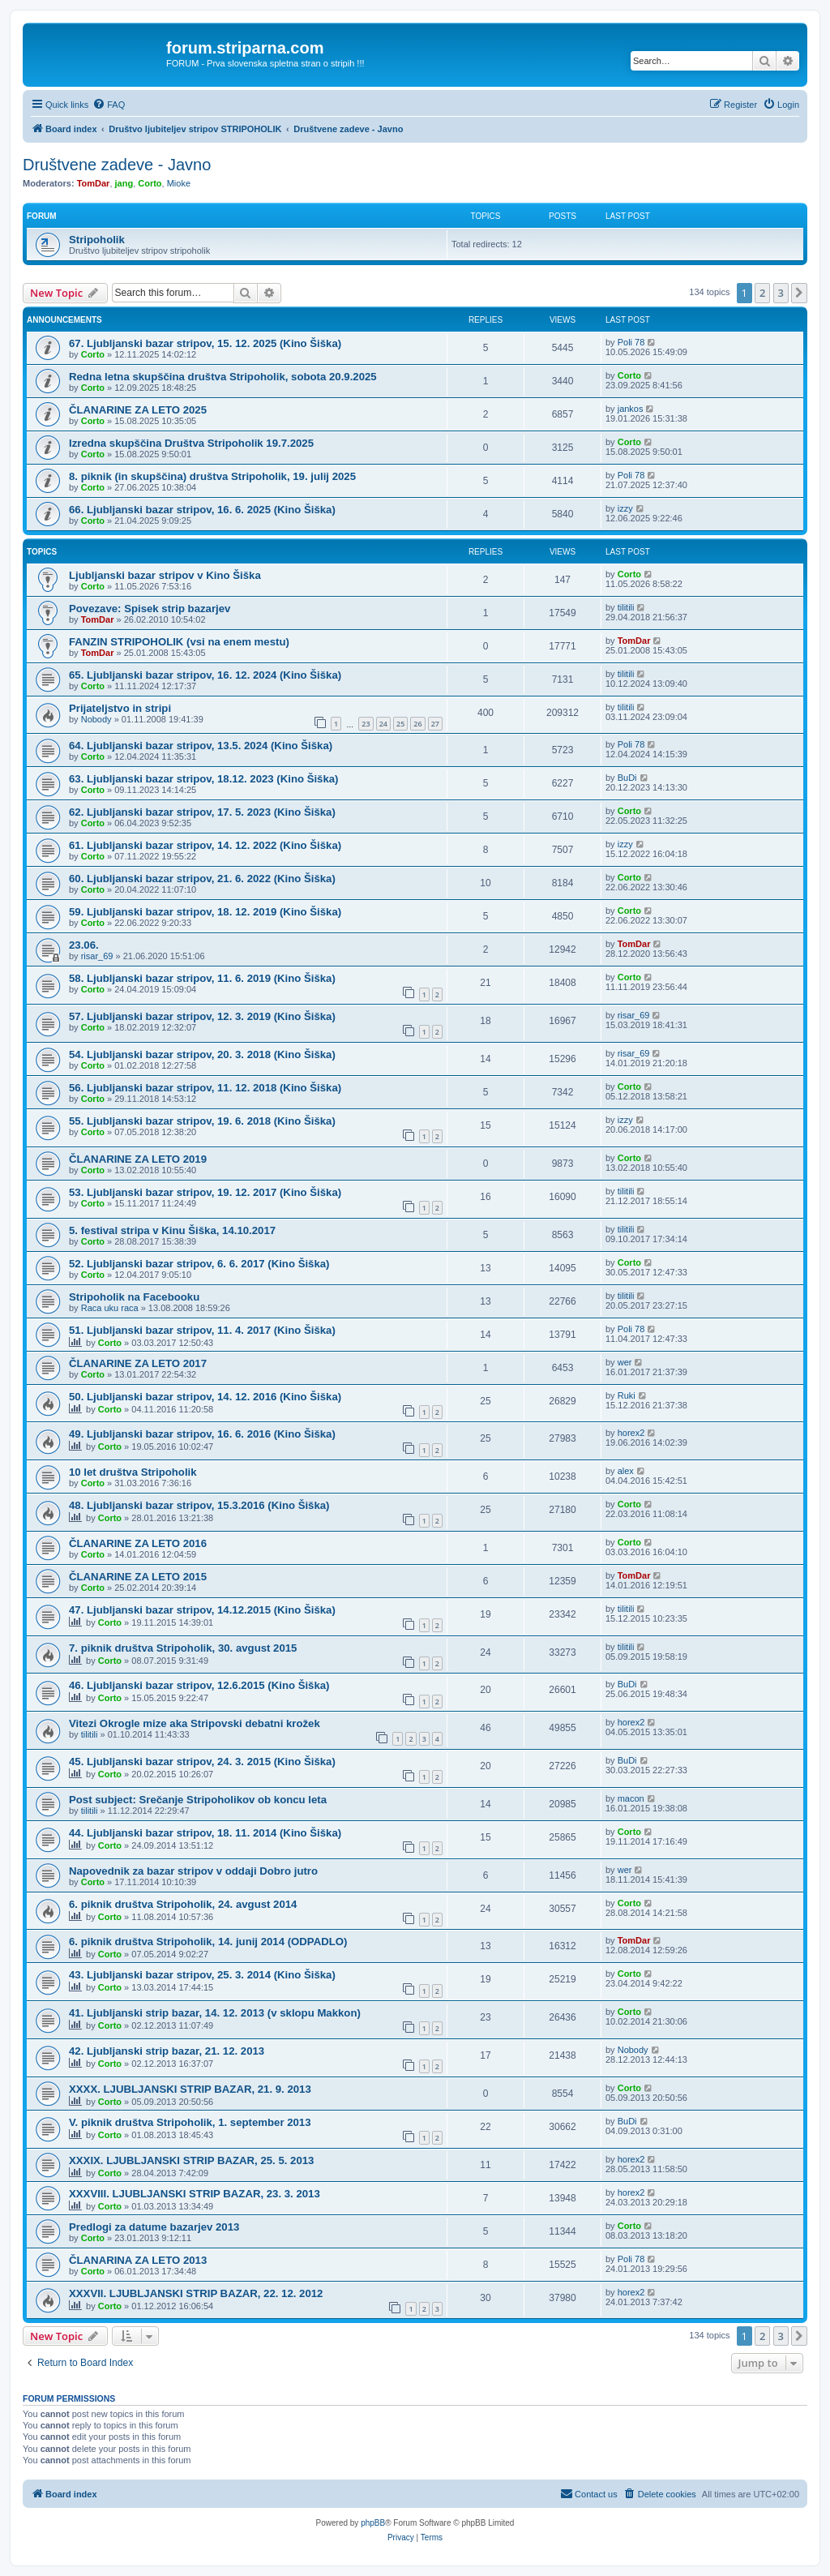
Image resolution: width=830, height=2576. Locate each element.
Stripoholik (97, 240)
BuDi (627, 777)
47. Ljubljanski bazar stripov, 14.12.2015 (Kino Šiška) (202, 1610)
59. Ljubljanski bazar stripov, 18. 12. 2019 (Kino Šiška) (205, 912)
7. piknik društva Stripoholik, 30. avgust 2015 (183, 1648)
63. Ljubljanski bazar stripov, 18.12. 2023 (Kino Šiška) (204, 779)
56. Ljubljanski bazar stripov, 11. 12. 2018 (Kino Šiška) (205, 1088)
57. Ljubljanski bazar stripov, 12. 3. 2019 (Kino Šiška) (202, 1016)
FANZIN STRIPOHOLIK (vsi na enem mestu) (179, 642)
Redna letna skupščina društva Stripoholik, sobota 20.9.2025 (223, 377)
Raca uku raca (110, 1308)
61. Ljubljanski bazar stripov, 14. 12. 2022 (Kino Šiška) (205, 845)
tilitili (626, 607)
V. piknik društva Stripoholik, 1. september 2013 (190, 2122)
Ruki (626, 1395)
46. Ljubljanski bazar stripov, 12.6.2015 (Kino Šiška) (199, 1685)
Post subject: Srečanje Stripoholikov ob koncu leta (198, 1800)
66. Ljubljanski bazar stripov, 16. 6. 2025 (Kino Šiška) (202, 510)
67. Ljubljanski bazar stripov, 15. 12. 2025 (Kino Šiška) (205, 343)
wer (625, 1362)
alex (626, 1471)
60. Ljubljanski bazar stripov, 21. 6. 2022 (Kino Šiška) (202, 878)
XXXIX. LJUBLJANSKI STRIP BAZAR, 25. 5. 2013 (191, 2160)
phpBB (373, 2522)
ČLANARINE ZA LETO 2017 (138, 1363)
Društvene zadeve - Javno (117, 165)
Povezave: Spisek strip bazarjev (149, 608)
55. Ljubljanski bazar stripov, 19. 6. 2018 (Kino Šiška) (202, 1121)
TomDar (93, 183)
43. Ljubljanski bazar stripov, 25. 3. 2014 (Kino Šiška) (202, 1975)
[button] (799, 292)
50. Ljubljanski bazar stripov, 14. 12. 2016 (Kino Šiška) (205, 1397)
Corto (149, 183)
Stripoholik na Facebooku (134, 1297)
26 (417, 723)
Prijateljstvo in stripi (120, 708)
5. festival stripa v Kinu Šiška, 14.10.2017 (172, 1230)
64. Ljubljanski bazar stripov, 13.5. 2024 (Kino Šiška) (200, 745)
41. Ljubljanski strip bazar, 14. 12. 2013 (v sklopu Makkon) (215, 2013)
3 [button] (781, 292)
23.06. (84, 945)
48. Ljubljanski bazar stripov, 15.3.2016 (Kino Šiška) (199, 1505)
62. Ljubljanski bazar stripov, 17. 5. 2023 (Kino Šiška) (202, 812)
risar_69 (97, 956)
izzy (625, 508)
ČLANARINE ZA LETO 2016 (138, 1543)
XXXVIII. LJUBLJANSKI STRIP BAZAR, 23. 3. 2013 (194, 2194)
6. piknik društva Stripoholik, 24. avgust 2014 (183, 1904)
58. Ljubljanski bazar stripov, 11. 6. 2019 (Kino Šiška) (202, 978)
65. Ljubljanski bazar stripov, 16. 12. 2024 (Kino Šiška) (205, 675)
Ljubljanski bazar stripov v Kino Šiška (165, 575)
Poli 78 (631, 342)
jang (124, 183)
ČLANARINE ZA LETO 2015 (138, 1577)
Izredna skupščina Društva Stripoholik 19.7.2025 (191, 443)
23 (366, 723)
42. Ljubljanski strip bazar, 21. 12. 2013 (166, 2051)
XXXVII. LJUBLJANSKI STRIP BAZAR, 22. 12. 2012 (196, 2293)
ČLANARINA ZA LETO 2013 (138, 2260)
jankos (631, 409)
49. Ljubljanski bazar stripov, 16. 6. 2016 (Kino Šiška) (202, 1434)
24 (383, 723)
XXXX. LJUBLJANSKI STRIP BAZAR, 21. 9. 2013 (190, 2089)
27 (435, 723)
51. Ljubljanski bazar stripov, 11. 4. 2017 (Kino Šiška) (202, 1330)
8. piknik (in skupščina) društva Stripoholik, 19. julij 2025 (212, 476)
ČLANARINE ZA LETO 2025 (138, 410)
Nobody (96, 719)
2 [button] (762, 292)
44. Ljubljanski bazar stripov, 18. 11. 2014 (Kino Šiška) (205, 1833)
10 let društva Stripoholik (133, 1472)
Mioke (178, 183)
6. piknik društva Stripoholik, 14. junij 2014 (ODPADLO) (208, 1941)
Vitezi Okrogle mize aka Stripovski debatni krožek (194, 1723)
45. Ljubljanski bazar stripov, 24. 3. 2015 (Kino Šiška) (202, 1761)
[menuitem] (108, 104)
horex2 (631, 1433)
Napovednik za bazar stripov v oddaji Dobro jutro (193, 1871)
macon (631, 1798)
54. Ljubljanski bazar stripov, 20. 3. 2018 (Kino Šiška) (202, 1054)
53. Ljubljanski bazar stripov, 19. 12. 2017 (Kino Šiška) (205, 1192)
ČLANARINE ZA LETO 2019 (138, 1159)
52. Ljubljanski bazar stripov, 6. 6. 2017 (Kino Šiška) (199, 1264)
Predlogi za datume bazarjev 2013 (154, 2227)
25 (400, 723)
